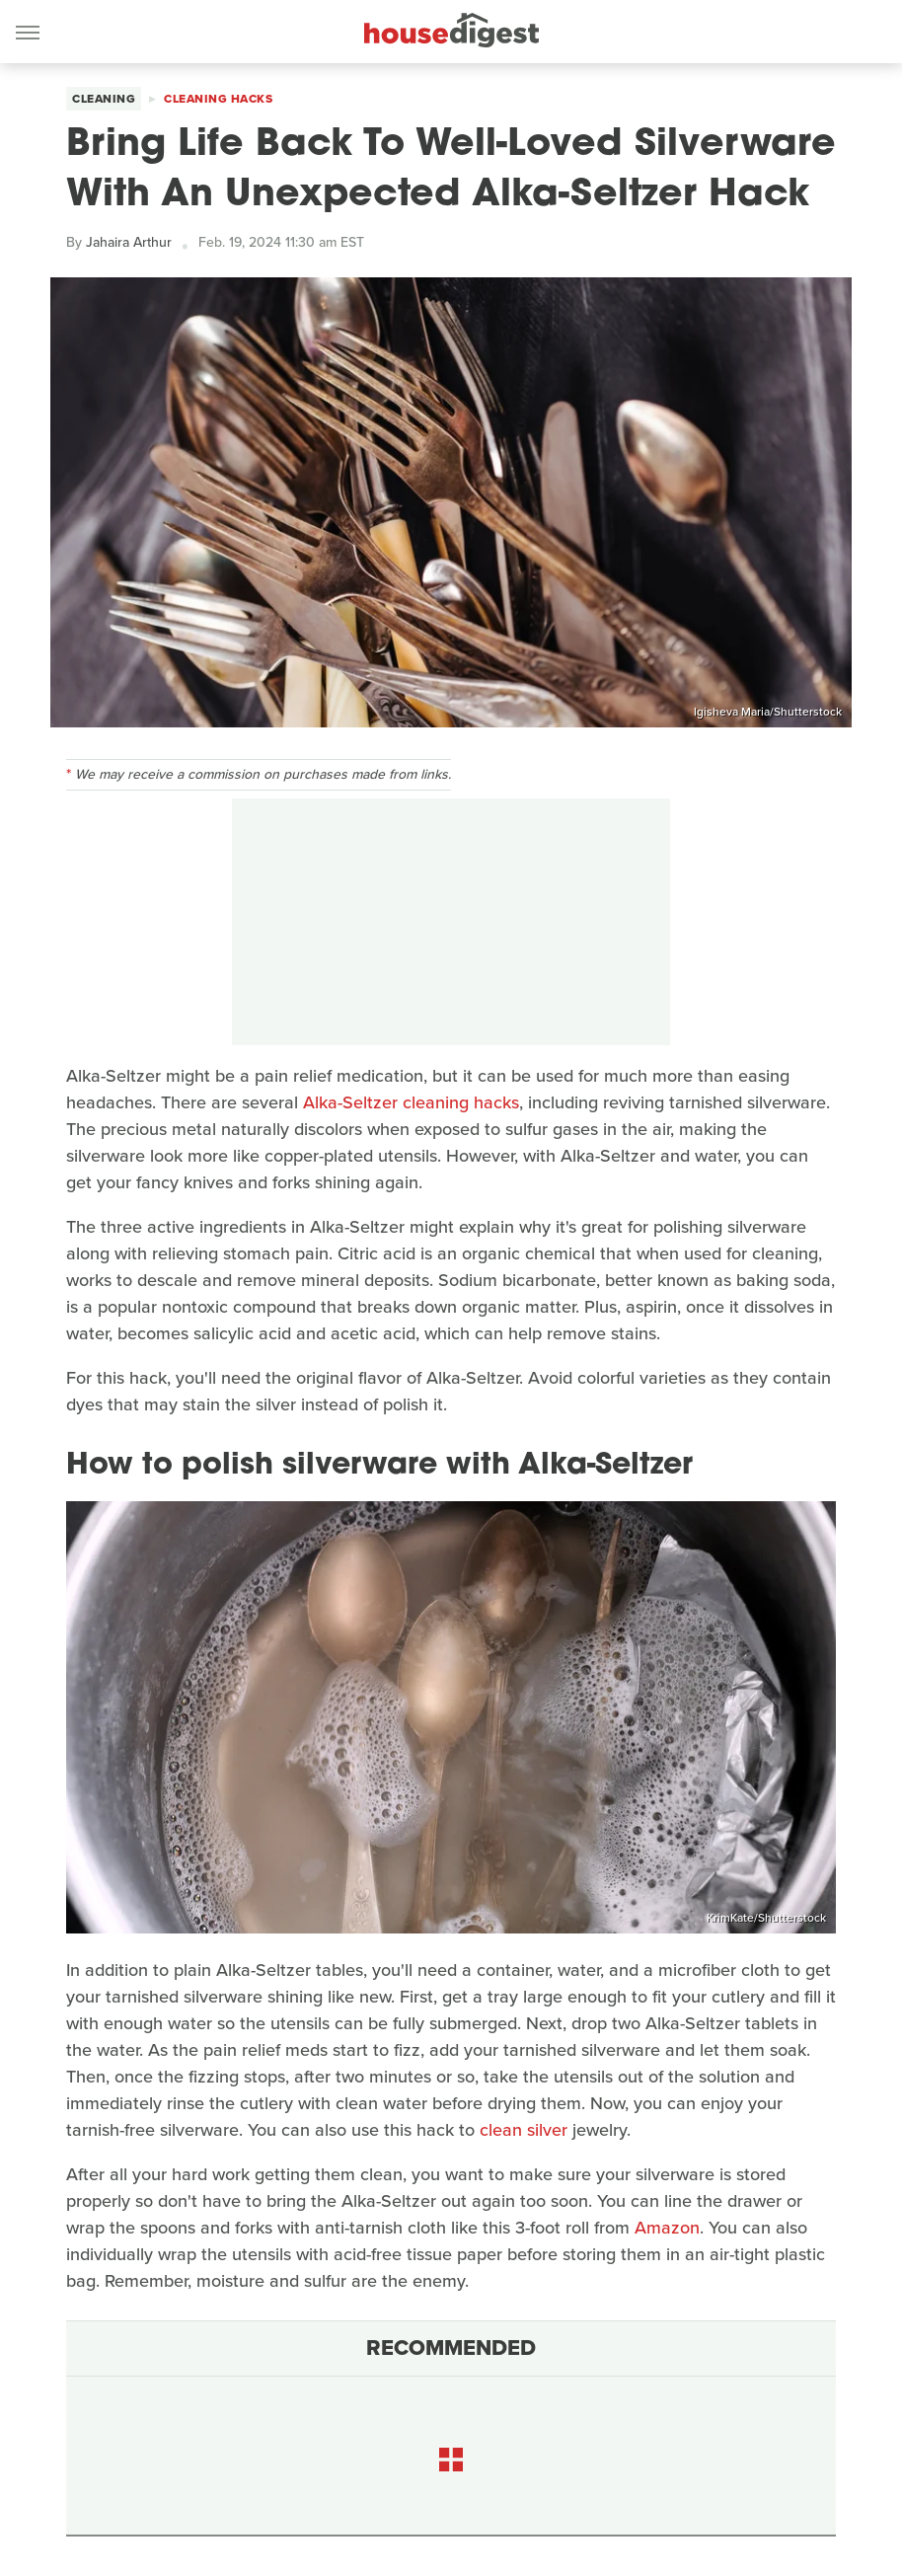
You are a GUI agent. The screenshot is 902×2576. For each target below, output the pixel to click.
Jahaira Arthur (129, 242)
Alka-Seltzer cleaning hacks (411, 1102)
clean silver (523, 2130)
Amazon (667, 2227)
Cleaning (103, 99)
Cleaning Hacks (218, 99)
